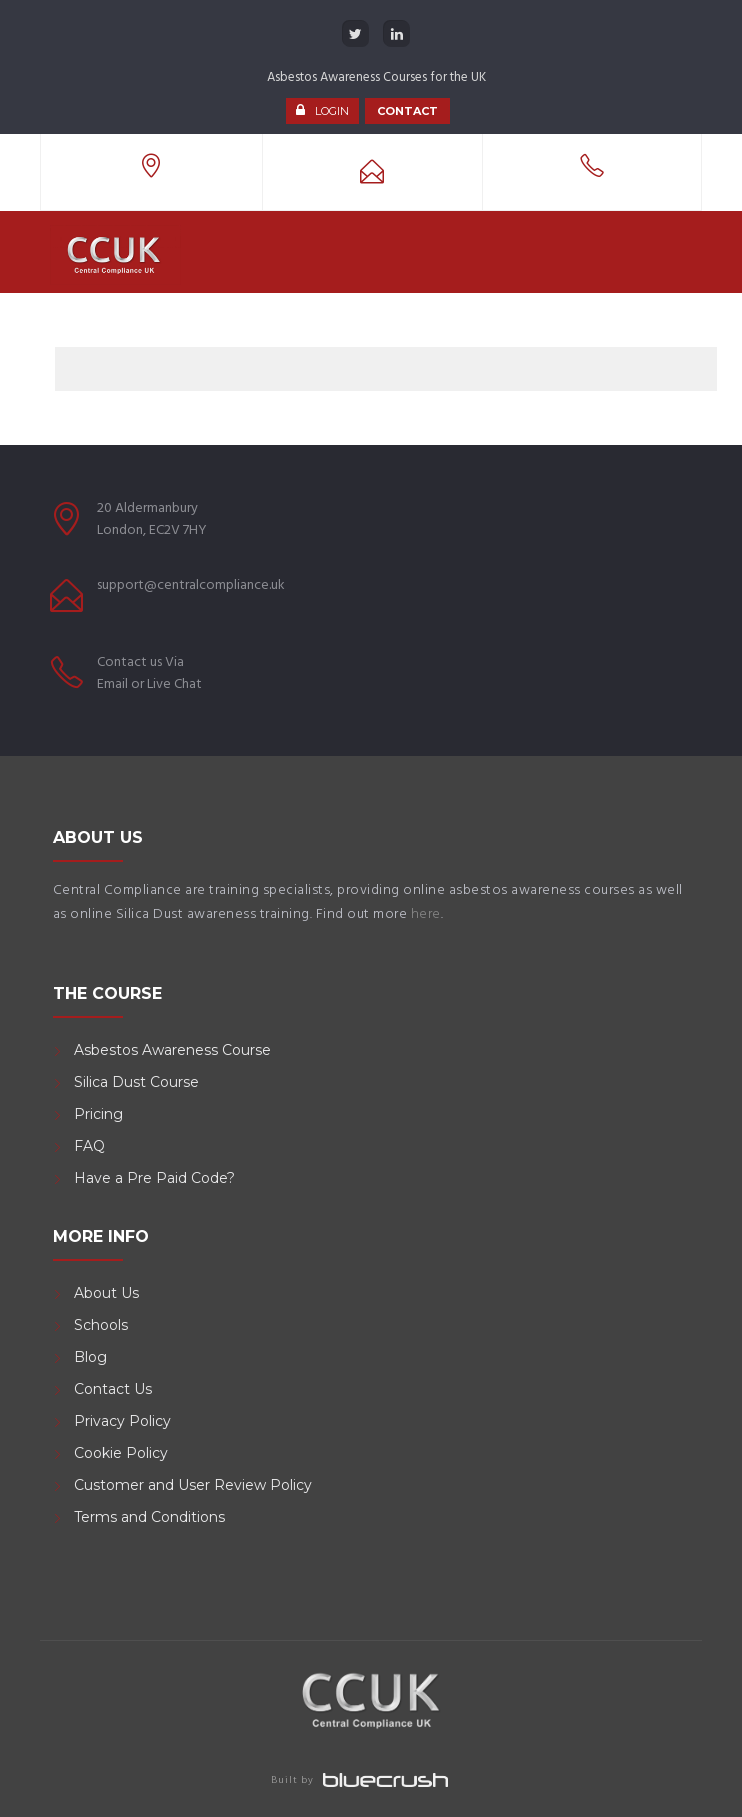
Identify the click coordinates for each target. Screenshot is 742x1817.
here (426, 914)
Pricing (98, 1114)
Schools (101, 1325)
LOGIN (332, 111)
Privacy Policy (122, 1421)
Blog (90, 1357)
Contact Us (113, 1389)
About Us (106, 1293)
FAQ (89, 1146)
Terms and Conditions (149, 1517)
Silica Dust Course (136, 1082)
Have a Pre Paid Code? (154, 1178)
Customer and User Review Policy (195, 1485)
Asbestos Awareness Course (172, 1050)
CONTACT (407, 111)
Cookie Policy (121, 1453)
